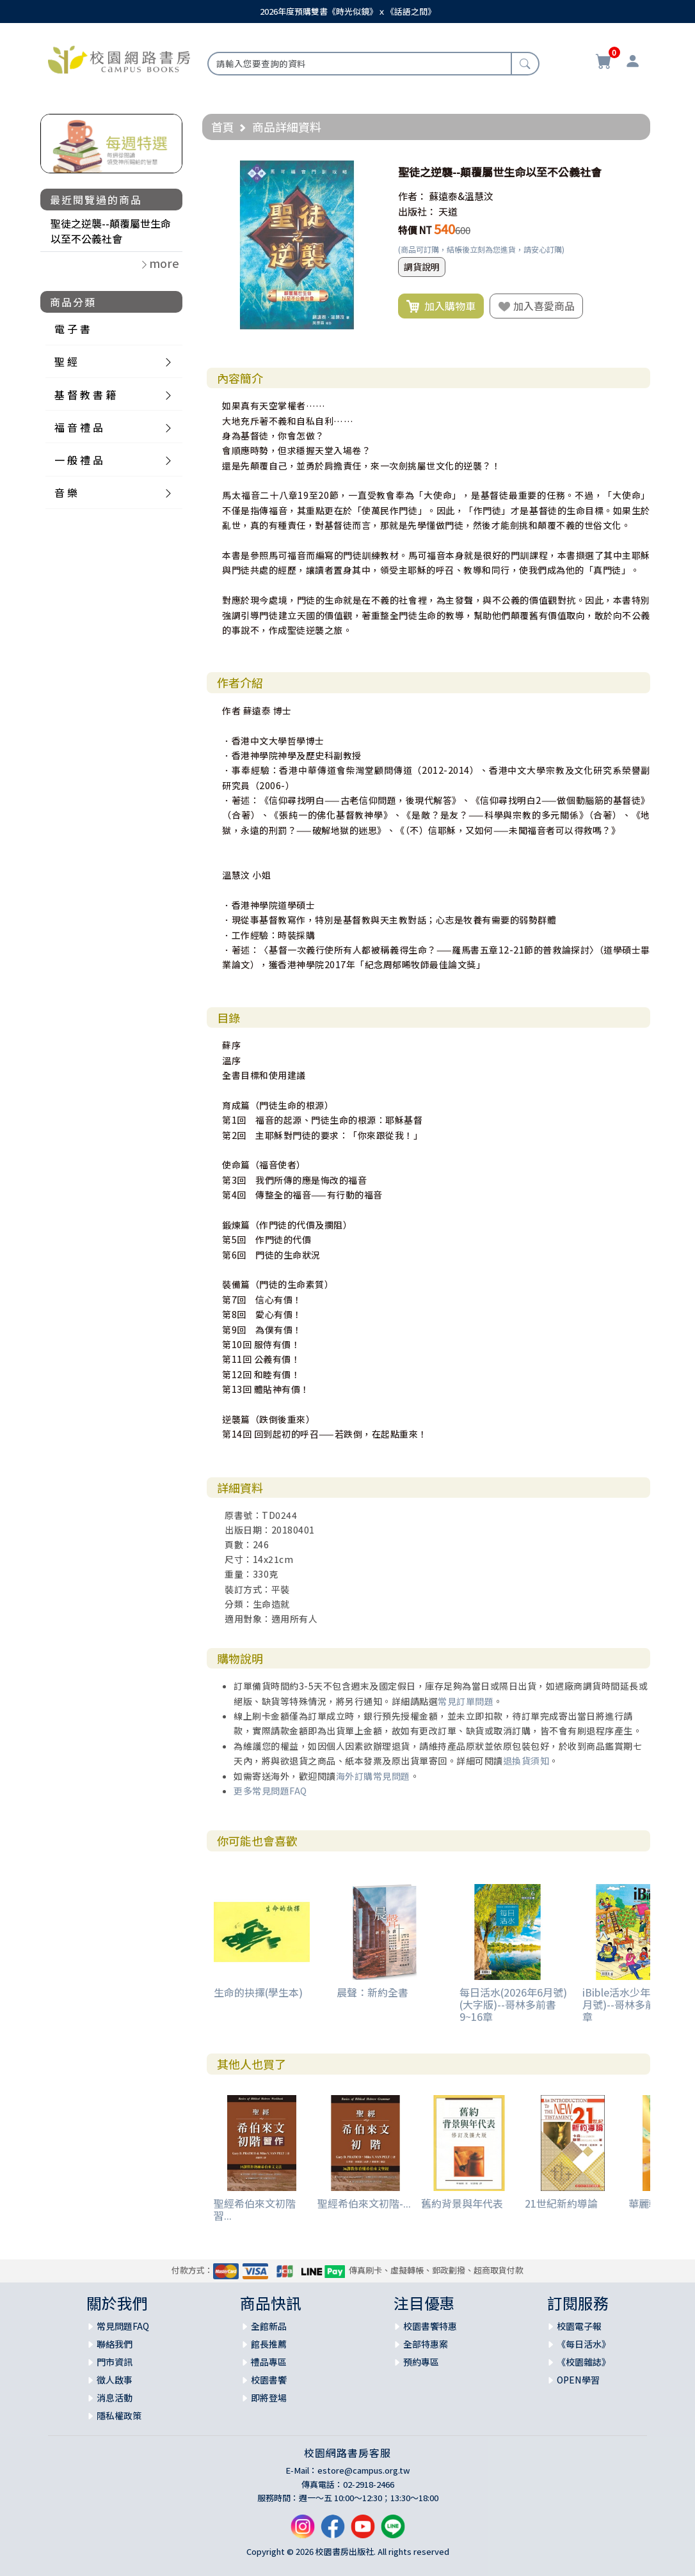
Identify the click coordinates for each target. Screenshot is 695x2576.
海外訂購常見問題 (373, 1776)
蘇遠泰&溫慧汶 (461, 196)
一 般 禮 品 (78, 459)
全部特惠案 (425, 2343)
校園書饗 (269, 2379)
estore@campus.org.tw (363, 2470)
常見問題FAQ (123, 2326)
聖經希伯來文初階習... (255, 2209)
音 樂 (65, 492)
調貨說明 (422, 266)
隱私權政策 (119, 2415)
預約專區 (421, 2361)
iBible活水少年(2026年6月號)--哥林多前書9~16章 (637, 2004)
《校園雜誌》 (584, 2361)
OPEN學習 (578, 2379)
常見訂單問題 (465, 1701)
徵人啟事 (114, 2379)
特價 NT (415, 230)
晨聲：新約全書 (372, 1992)
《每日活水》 (584, 2343)
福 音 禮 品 (78, 427)
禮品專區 (269, 2361)
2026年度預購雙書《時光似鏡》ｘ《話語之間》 (348, 11)
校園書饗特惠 (430, 2326)
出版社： (417, 211)
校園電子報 (579, 2326)
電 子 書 (72, 328)
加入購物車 (440, 306)
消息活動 (114, 2397)
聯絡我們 (114, 2343)
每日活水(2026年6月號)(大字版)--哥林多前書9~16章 (513, 2004)
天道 (448, 211)
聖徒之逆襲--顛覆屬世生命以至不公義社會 (111, 231)
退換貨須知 (526, 1760)
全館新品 (269, 2326)
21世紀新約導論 (561, 2203)
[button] (370, 172)
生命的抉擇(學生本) (258, 1992)
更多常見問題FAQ (270, 1790)
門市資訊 (114, 2361)
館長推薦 (269, 2343)
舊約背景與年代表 (462, 2203)
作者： (412, 196)
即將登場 (269, 2397)
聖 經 (65, 361)
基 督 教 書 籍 (85, 394)
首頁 (222, 126)
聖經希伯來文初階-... (364, 2203)
